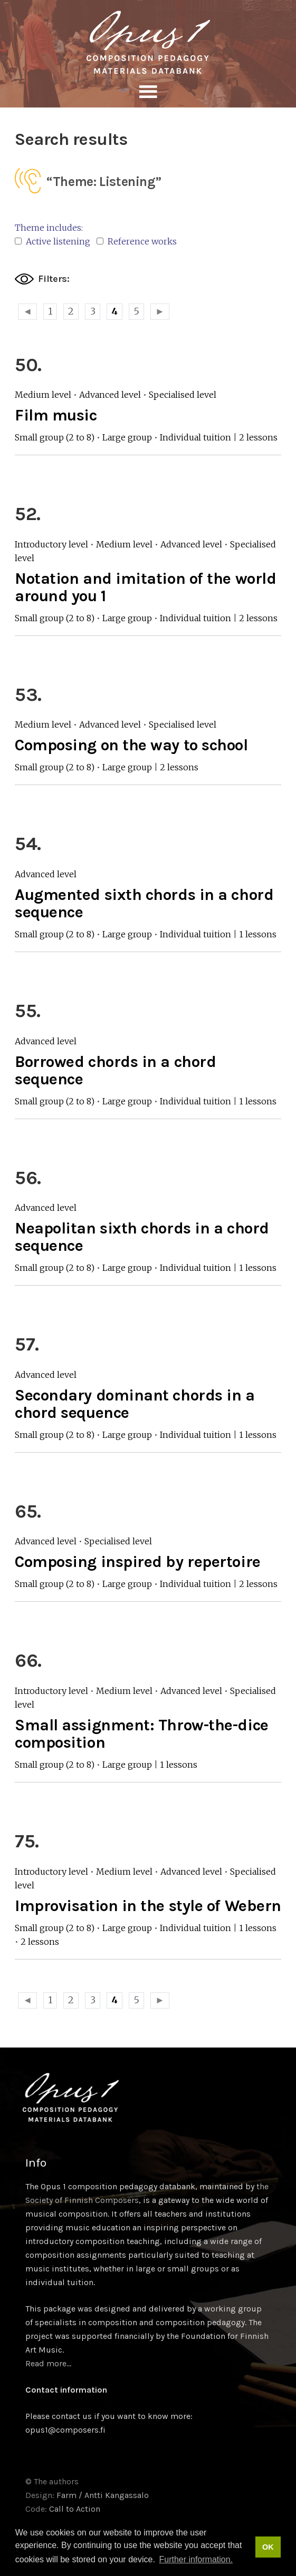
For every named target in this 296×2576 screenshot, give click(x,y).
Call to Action (74, 2509)
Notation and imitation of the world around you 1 (145, 587)
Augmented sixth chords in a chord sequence (144, 903)
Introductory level (51, 544)
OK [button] (268, 2547)
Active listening (52, 241)
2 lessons (258, 437)
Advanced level (110, 394)
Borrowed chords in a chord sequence (115, 1070)
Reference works (137, 241)
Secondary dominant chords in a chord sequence (135, 1404)
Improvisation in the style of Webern (148, 1905)
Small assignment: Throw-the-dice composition (142, 1734)
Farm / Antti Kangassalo (102, 2495)
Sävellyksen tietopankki (148, 42)
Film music (56, 415)
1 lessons (257, 934)
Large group (127, 437)
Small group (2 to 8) (54, 437)
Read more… (48, 2363)
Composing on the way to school (131, 745)
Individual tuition (195, 437)
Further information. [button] (196, 2559)
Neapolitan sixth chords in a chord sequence (142, 1237)
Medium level (43, 394)
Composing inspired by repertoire (138, 1561)
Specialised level (182, 394)
